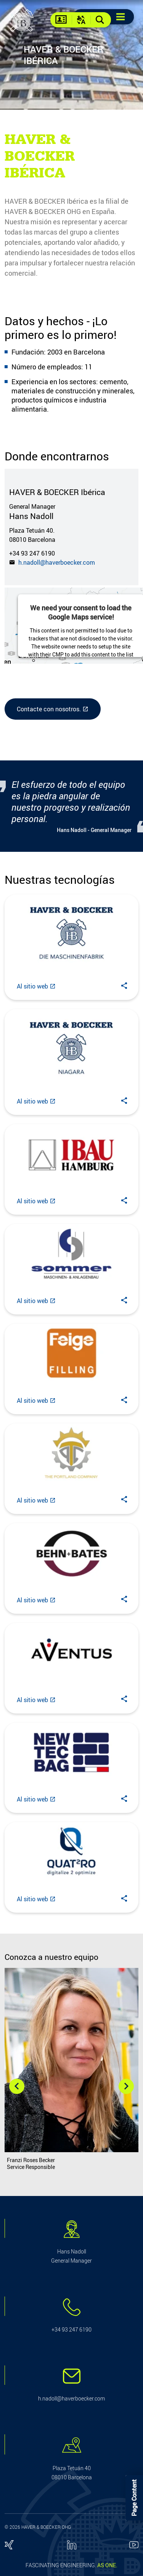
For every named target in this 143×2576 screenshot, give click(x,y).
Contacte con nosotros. (49, 709)
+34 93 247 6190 (32, 553)
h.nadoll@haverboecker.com (56, 562)
